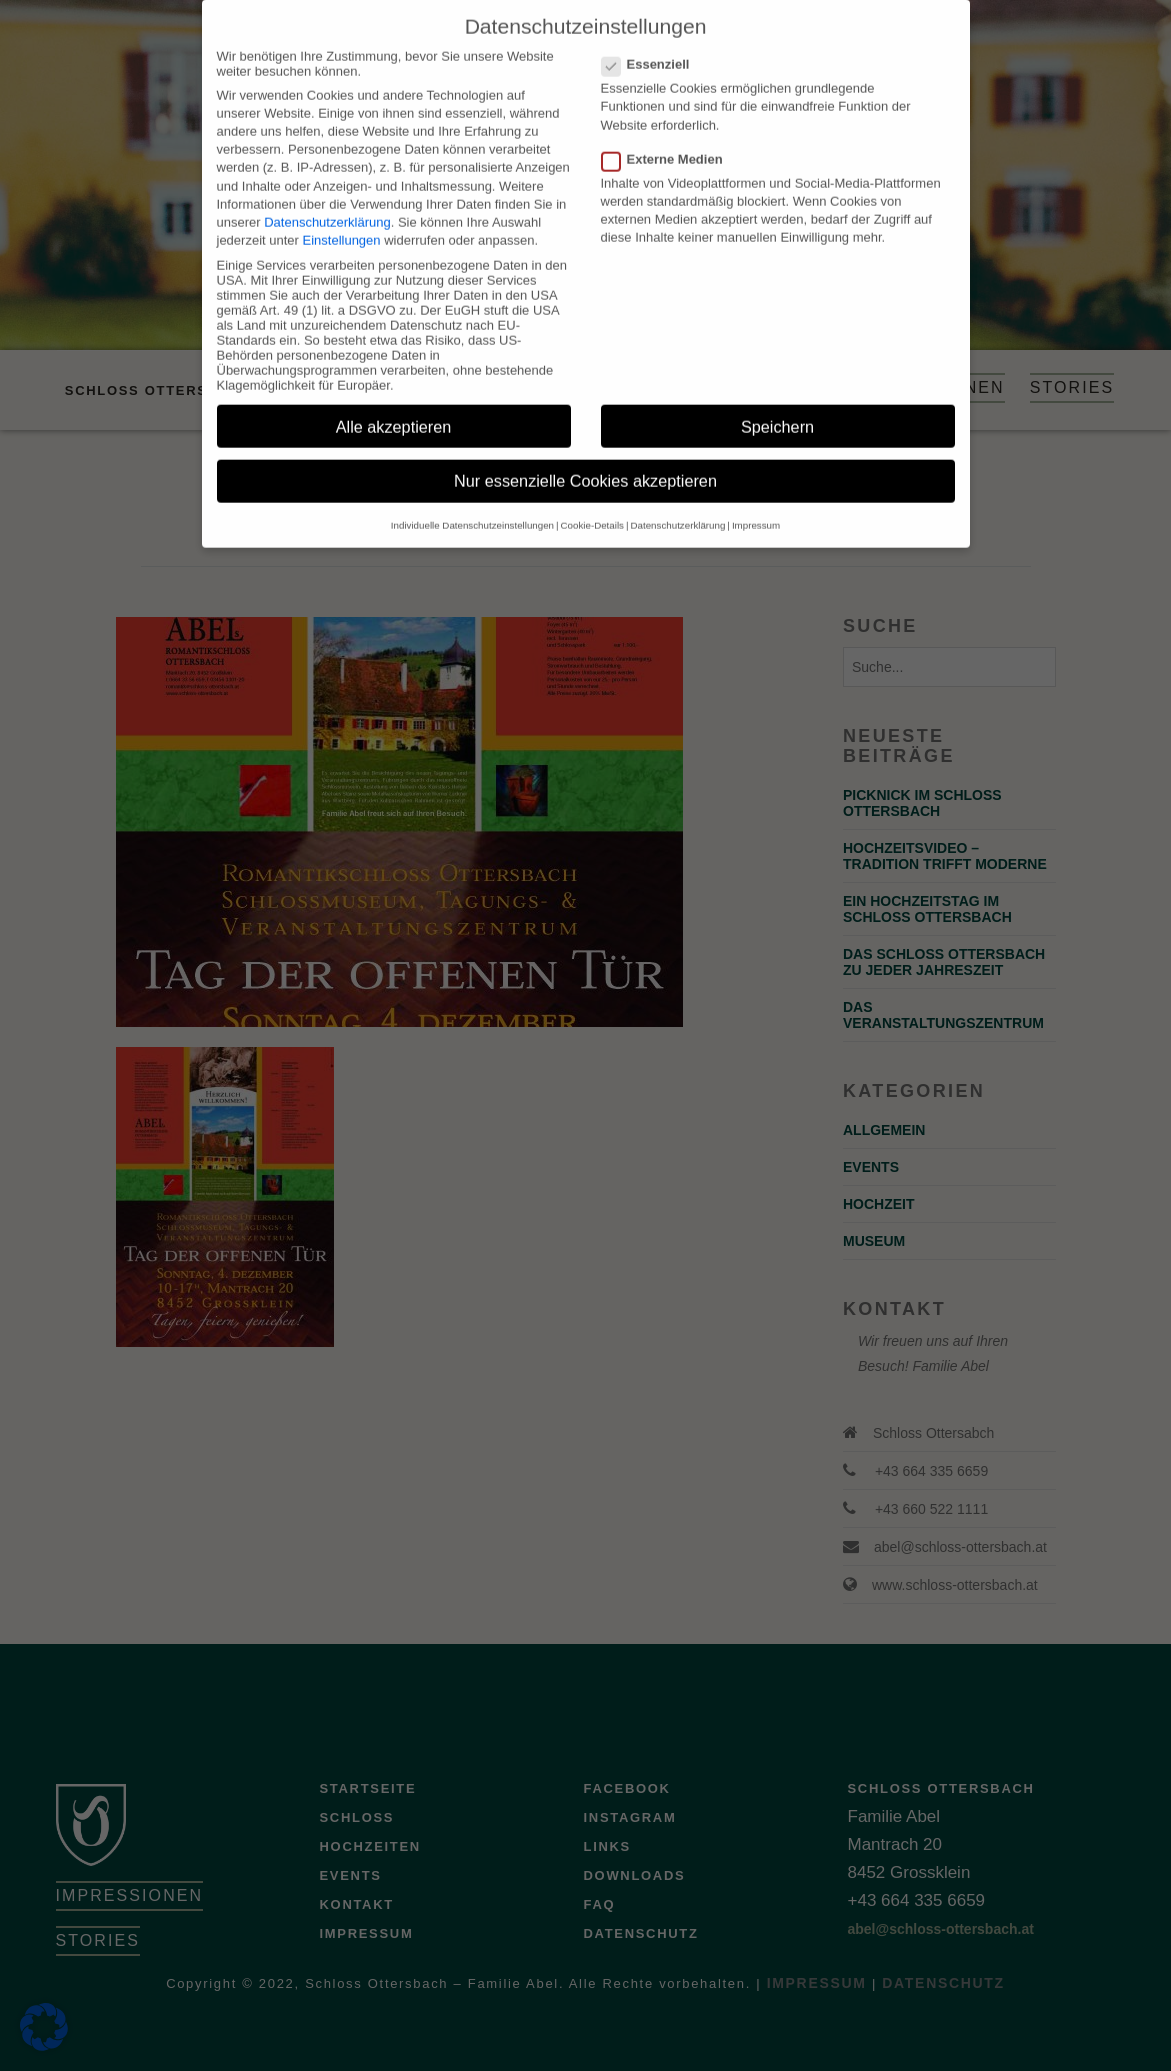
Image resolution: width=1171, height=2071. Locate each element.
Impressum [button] (756, 506)
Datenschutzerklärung (327, 203)
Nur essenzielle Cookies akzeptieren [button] (585, 463)
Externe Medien (668, 140)
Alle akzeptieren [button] (394, 408)
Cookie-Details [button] (592, 506)
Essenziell (652, 45)
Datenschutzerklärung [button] (678, 506)
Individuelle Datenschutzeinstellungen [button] (472, 506)
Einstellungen (342, 221)
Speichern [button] (777, 408)
